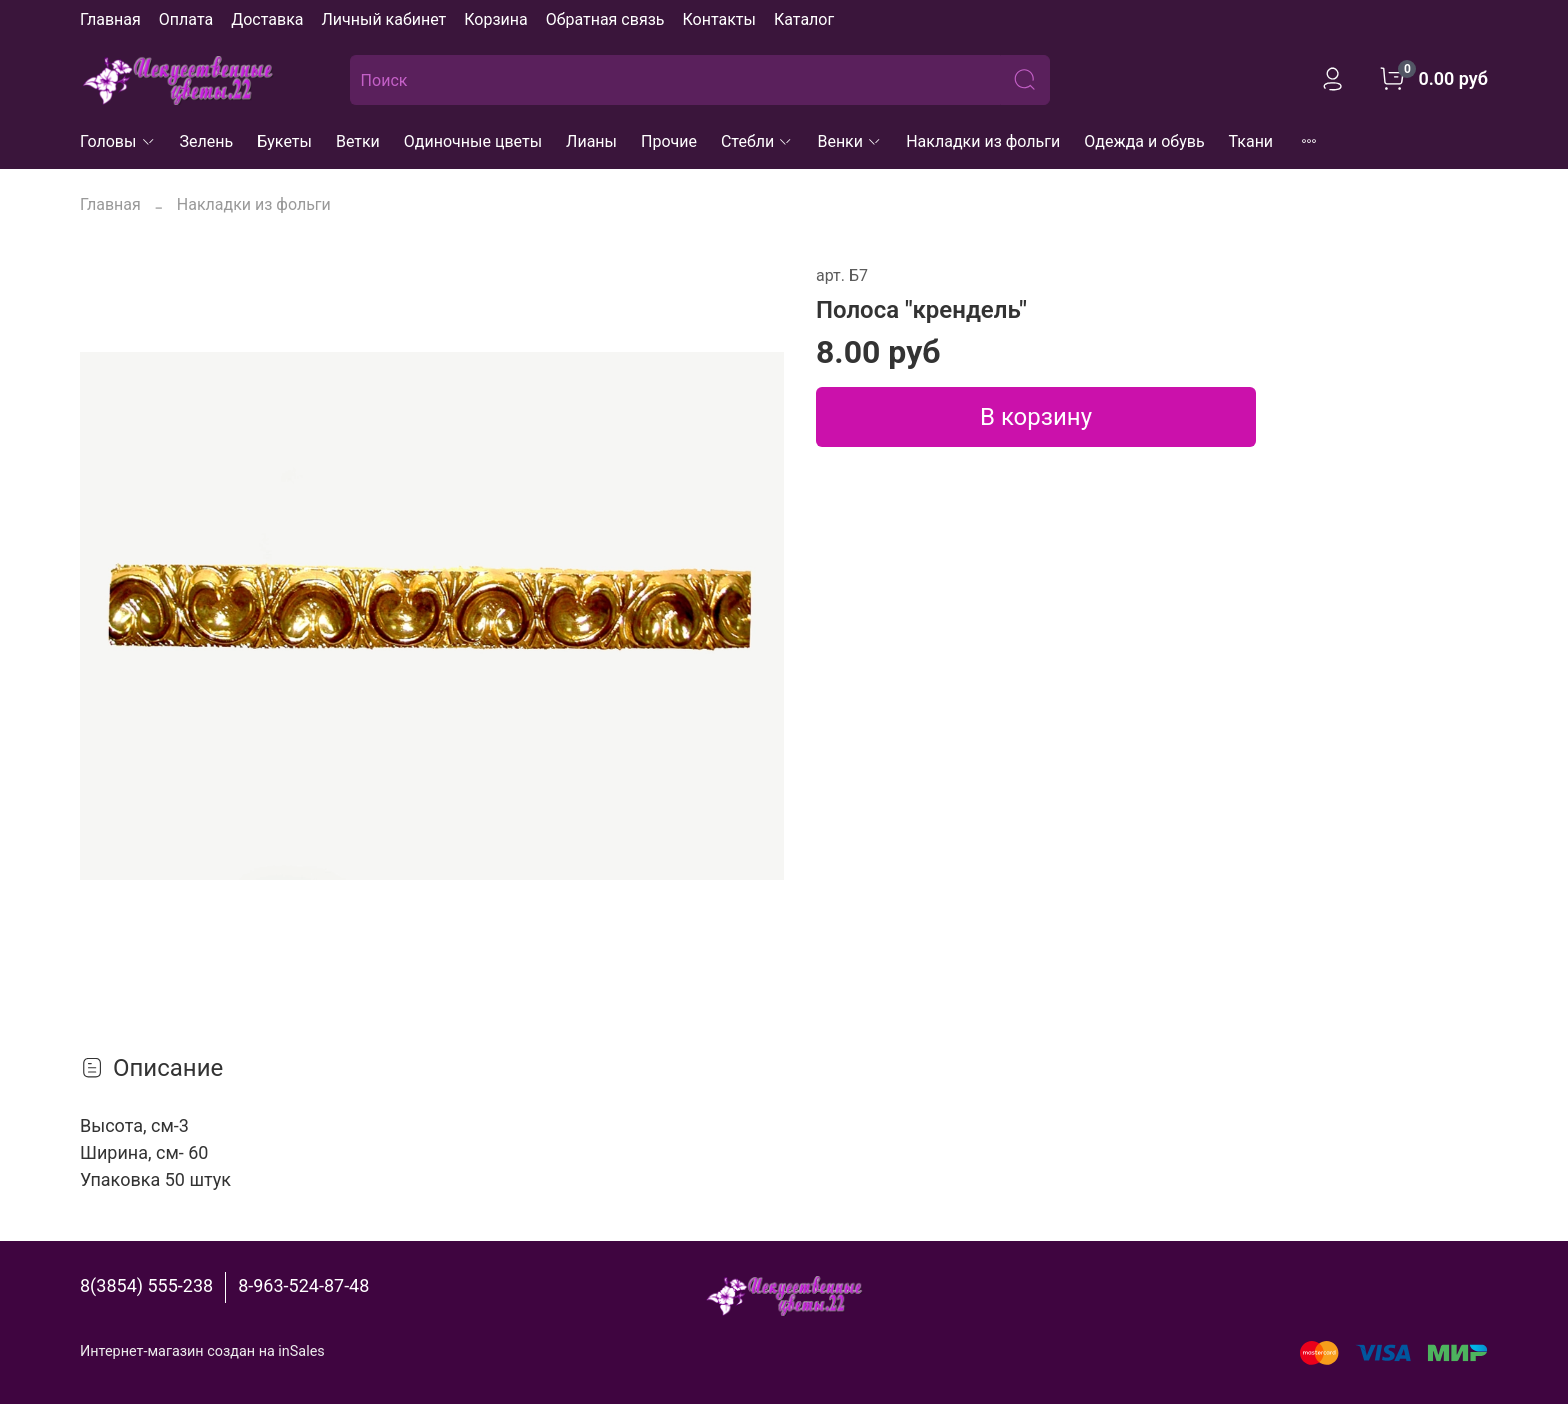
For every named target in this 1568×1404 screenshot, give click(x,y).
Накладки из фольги (983, 141)
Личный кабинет (383, 19)
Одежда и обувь (1144, 141)
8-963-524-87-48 (303, 1285)
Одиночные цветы (473, 141)
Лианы (591, 141)
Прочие (669, 141)
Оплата (186, 19)
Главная (110, 19)
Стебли (757, 141)
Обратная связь (605, 19)
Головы (118, 141)
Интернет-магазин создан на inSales (202, 1351)
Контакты (718, 19)
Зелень (207, 141)
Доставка (267, 19)
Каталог (804, 19)
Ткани (1251, 141)
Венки (849, 141)
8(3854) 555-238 (146, 1285)
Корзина (495, 19)
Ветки (358, 141)
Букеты (284, 141)
